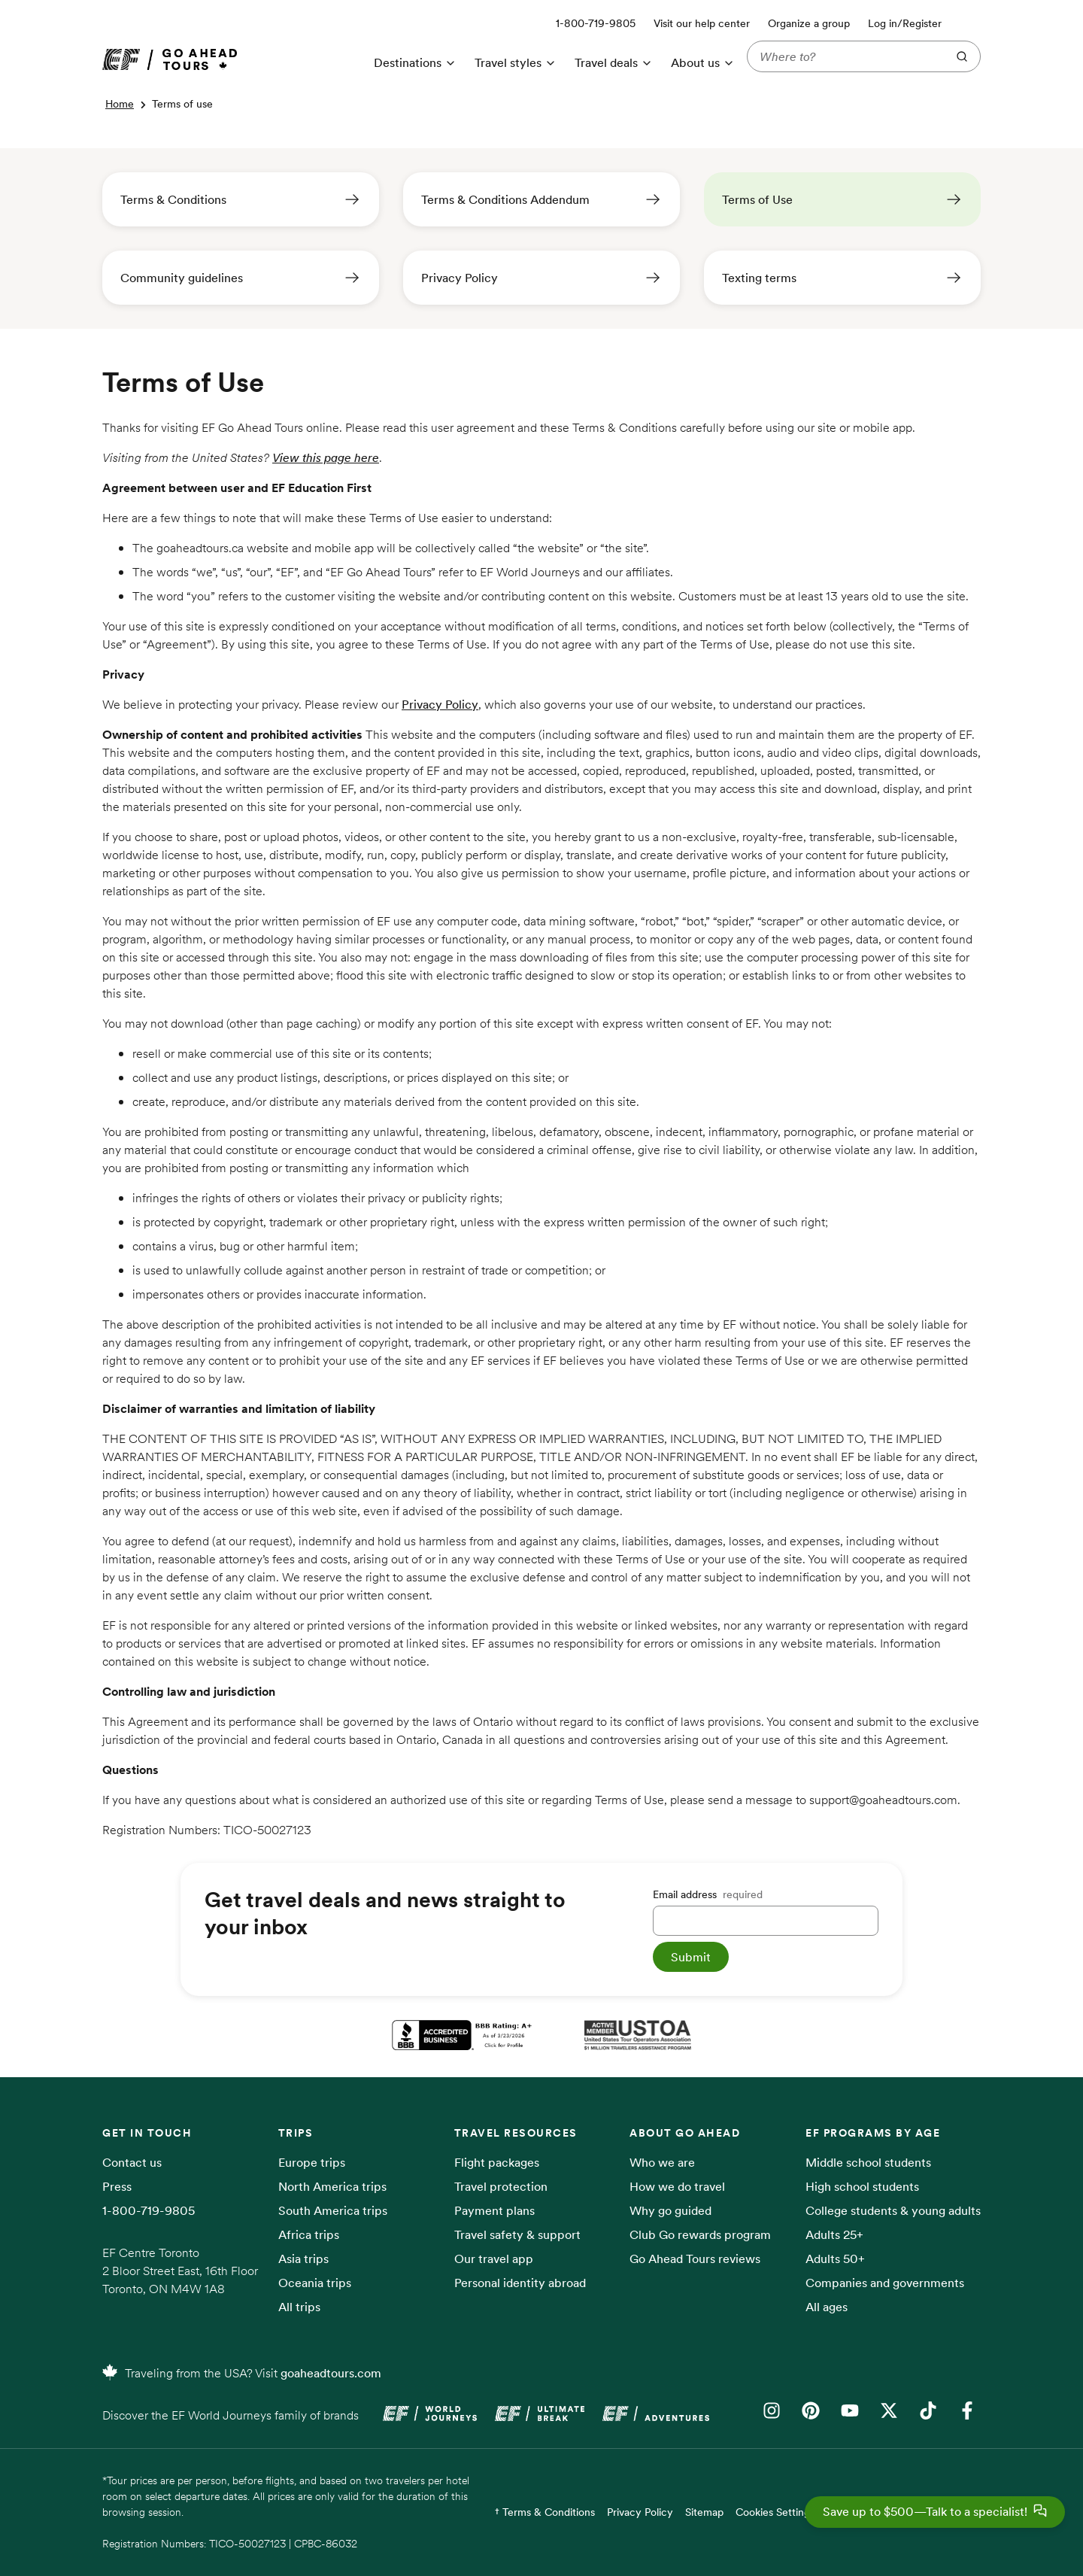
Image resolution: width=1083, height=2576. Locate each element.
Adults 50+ (835, 2258)
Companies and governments (884, 2282)
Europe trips (311, 2162)
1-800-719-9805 (148, 2210)
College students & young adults (893, 2210)
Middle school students (868, 2162)
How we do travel (677, 2186)
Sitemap (704, 2512)
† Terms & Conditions (545, 2512)
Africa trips (308, 2234)
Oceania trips (314, 2282)
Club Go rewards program (700, 2234)
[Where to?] (844, 56)
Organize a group (809, 23)
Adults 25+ (834, 2234)
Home (119, 103)
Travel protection (501, 2186)
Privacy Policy (440, 704)
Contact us (132, 2162)
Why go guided (670, 2210)
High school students (862, 2186)
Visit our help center (702, 23)
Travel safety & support (517, 2234)
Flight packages (496, 2162)
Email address (708, 1894)
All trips (299, 2306)
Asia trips (303, 2258)
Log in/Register (905, 23)
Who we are (662, 2162)
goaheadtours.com (331, 2373)
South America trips (332, 2210)
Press (117, 2186)
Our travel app (493, 2258)
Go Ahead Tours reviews (694, 2258)
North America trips (332, 2186)
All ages (826, 2306)
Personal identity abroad (520, 2282)
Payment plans (494, 2210)
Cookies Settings (775, 2512)
